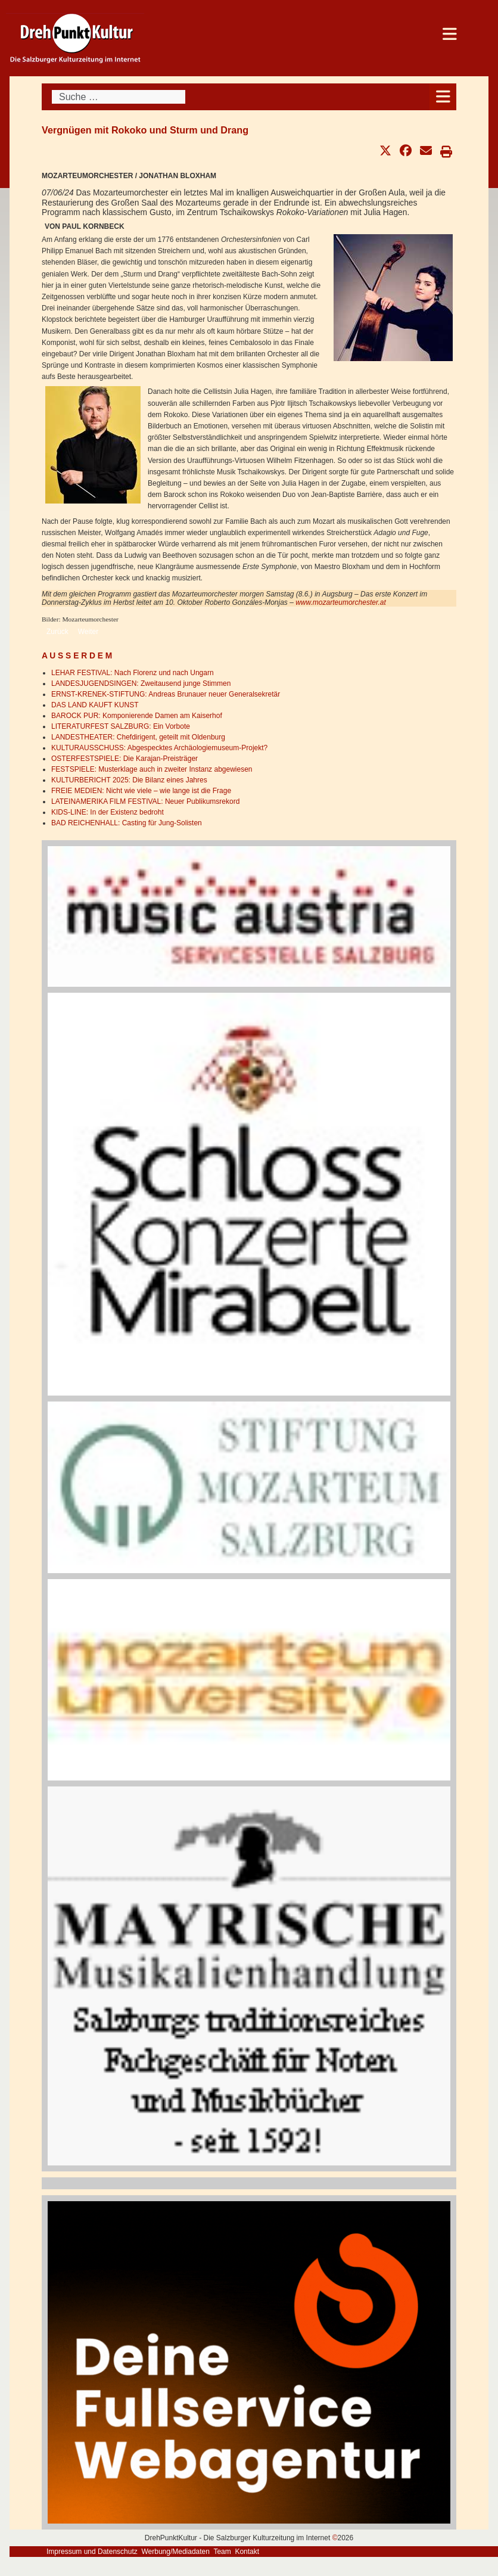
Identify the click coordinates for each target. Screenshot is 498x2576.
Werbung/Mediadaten (175, 2551)
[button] (385, 151)
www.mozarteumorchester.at (340, 602)
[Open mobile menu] (442, 96)
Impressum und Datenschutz (92, 2551)
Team (222, 2551)
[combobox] (118, 97)
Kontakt (247, 2551)
